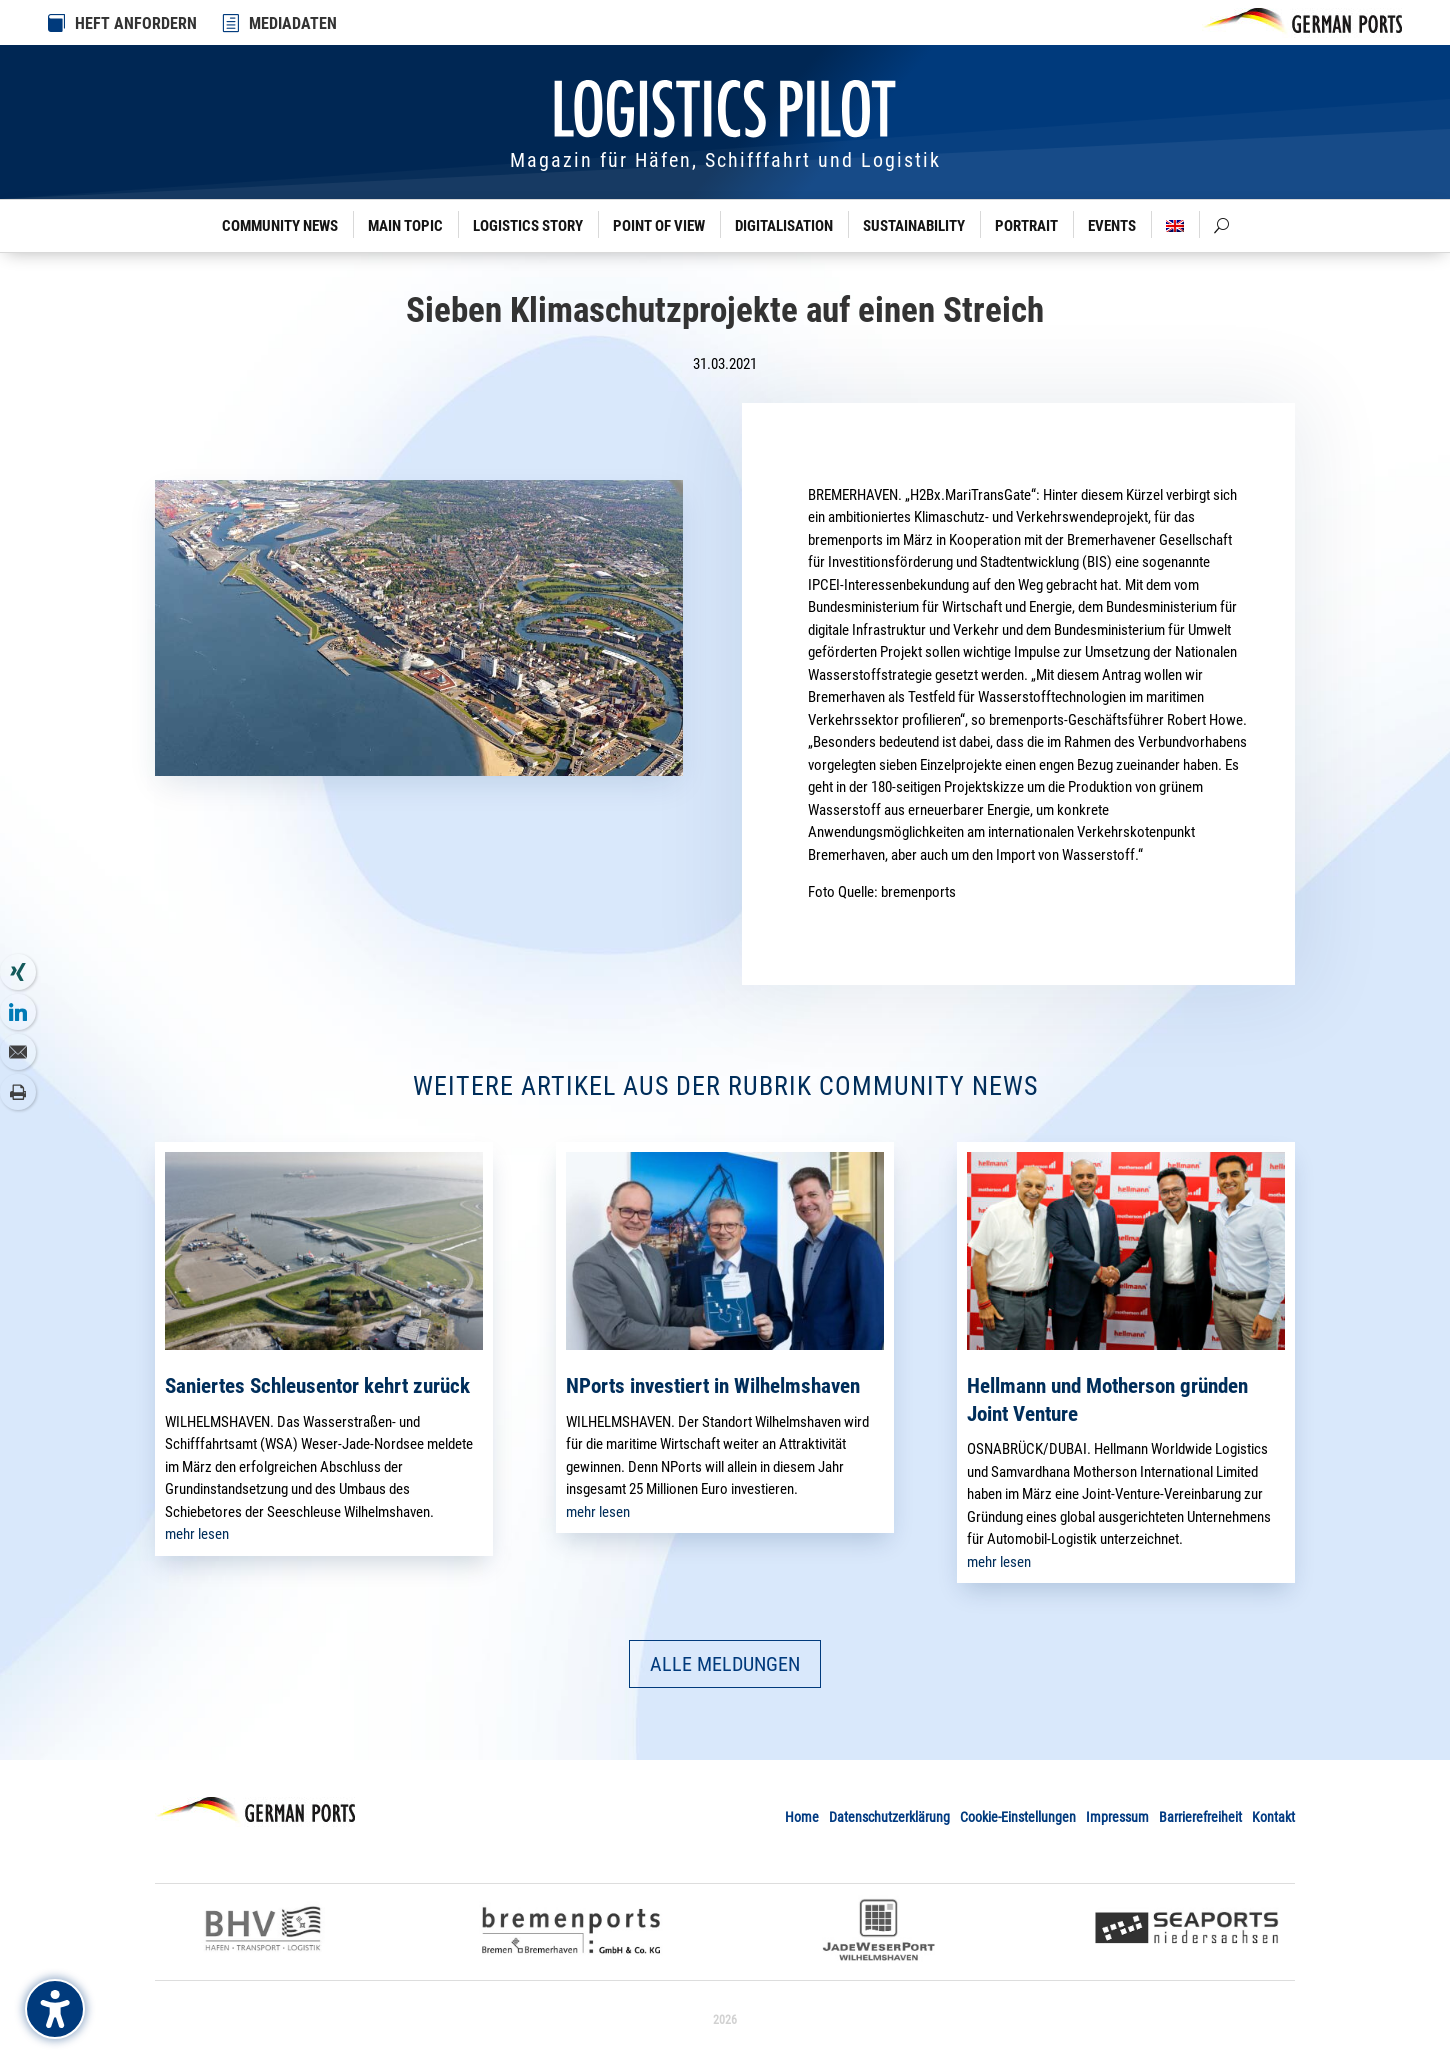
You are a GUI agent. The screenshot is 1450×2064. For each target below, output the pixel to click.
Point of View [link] (659, 226)
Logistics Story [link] (528, 226)
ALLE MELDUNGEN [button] (725, 1664)
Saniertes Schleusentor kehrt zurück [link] (317, 1386)
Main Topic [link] (405, 226)
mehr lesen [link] (197, 1534)
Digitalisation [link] (784, 226)
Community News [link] (280, 226)
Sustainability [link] (914, 226)
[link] (232, 23)
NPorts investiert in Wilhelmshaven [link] (713, 1386)
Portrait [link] (1026, 226)
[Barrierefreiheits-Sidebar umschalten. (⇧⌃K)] (55, 2009)
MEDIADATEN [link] (293, 23)
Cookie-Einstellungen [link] (1018, 1817)
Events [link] (1112, 226)
